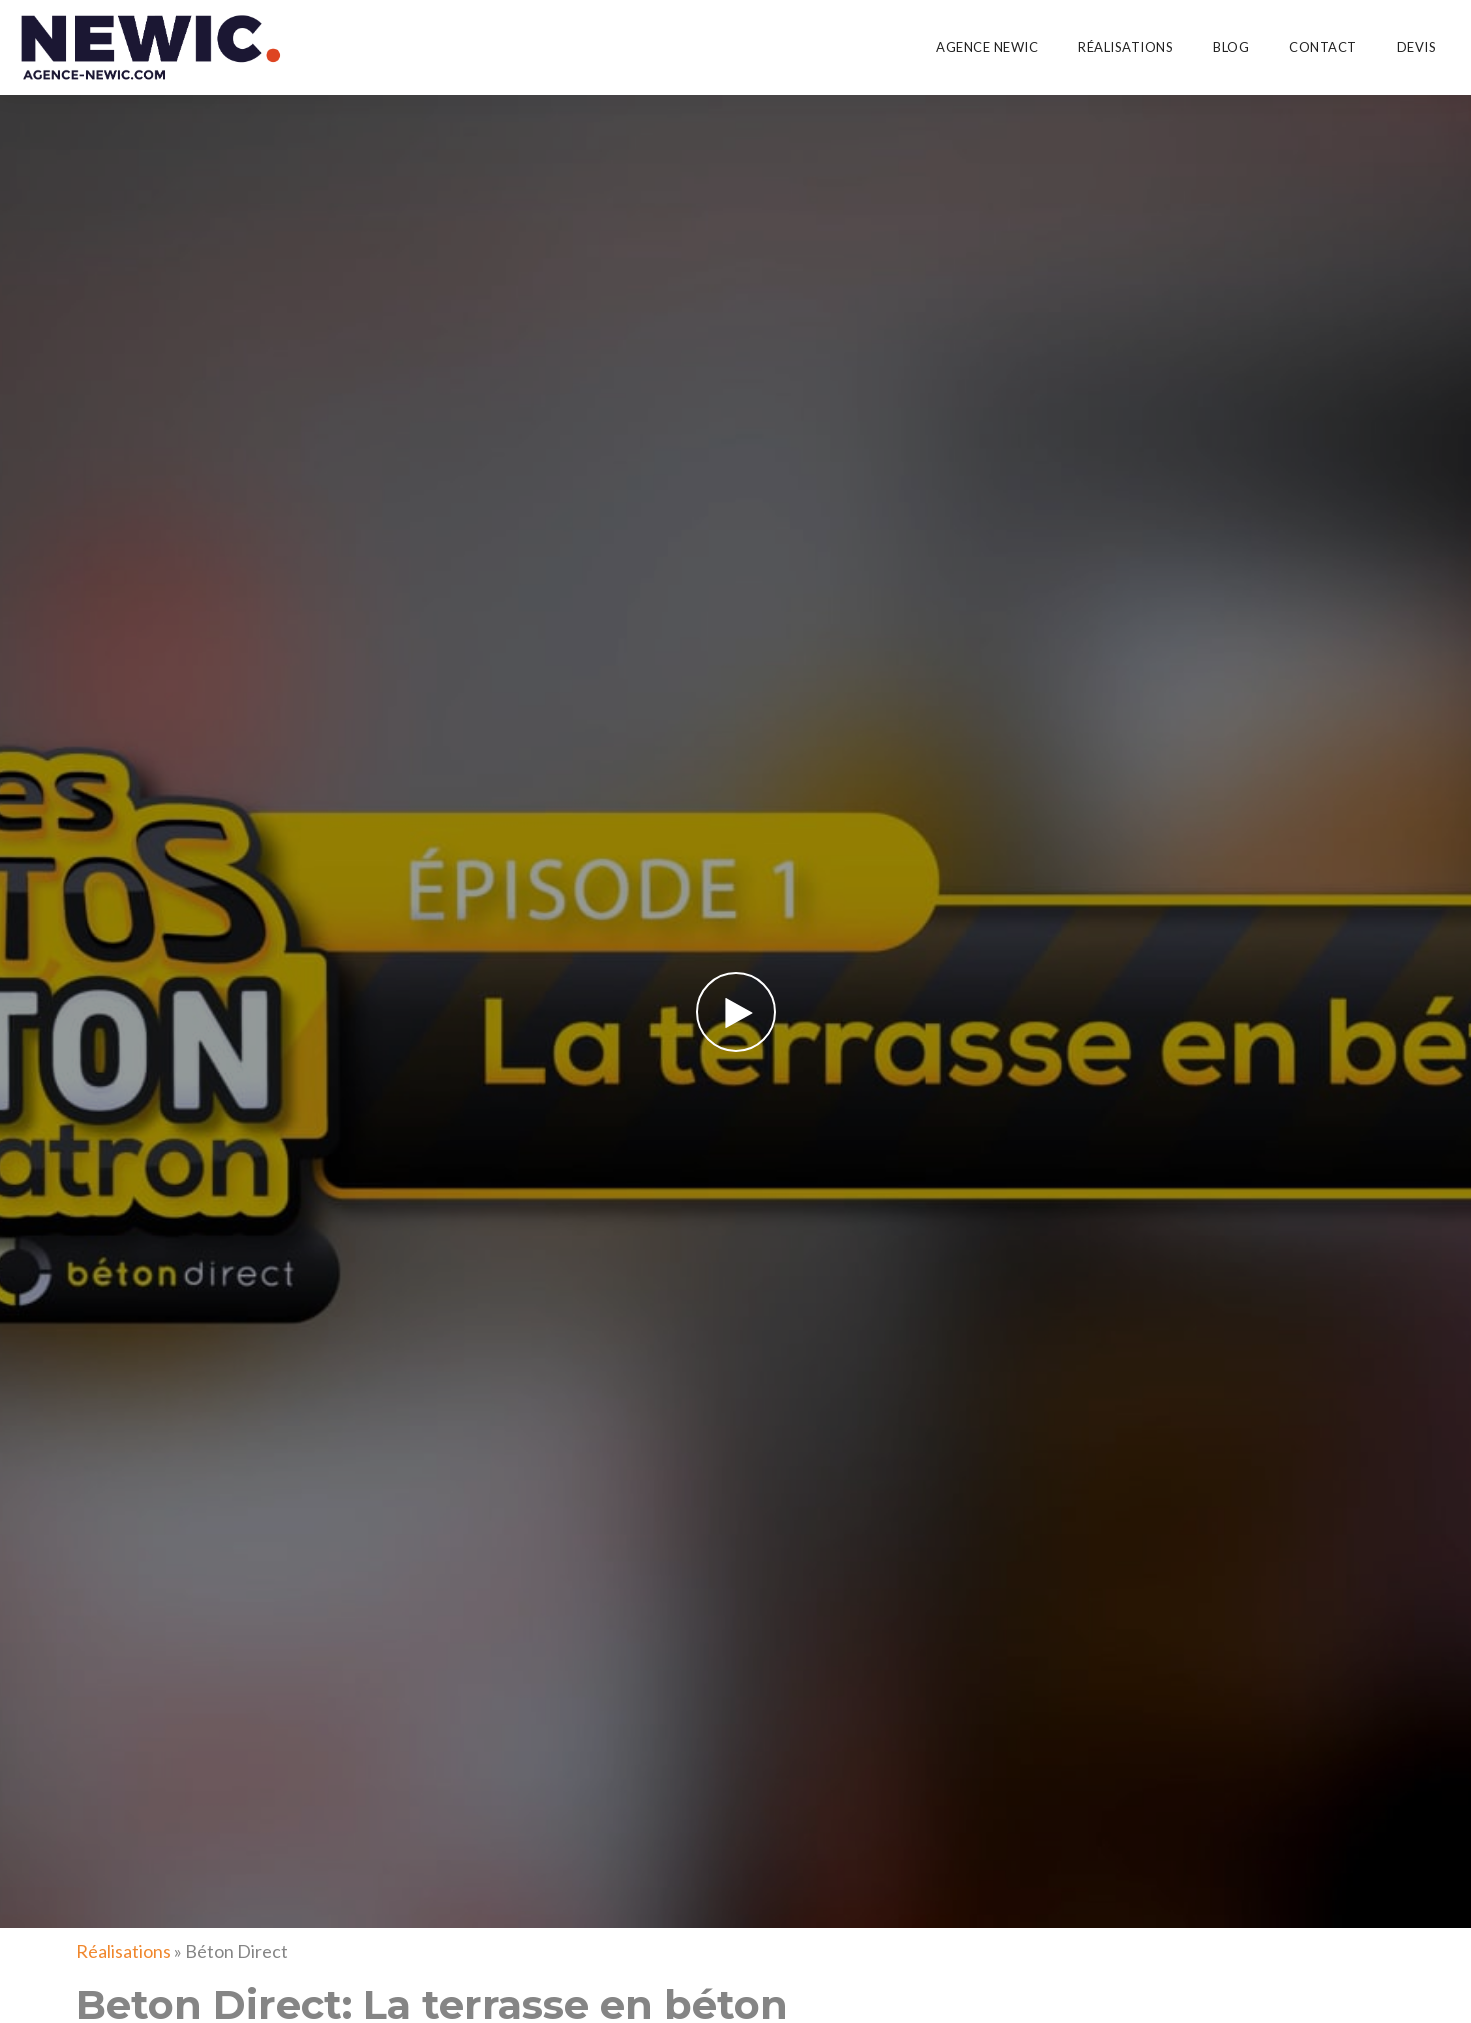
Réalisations (1125, 47)
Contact (1323, 47)
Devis (1417, 47)
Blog (1231, 47)
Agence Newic (987, 47)
